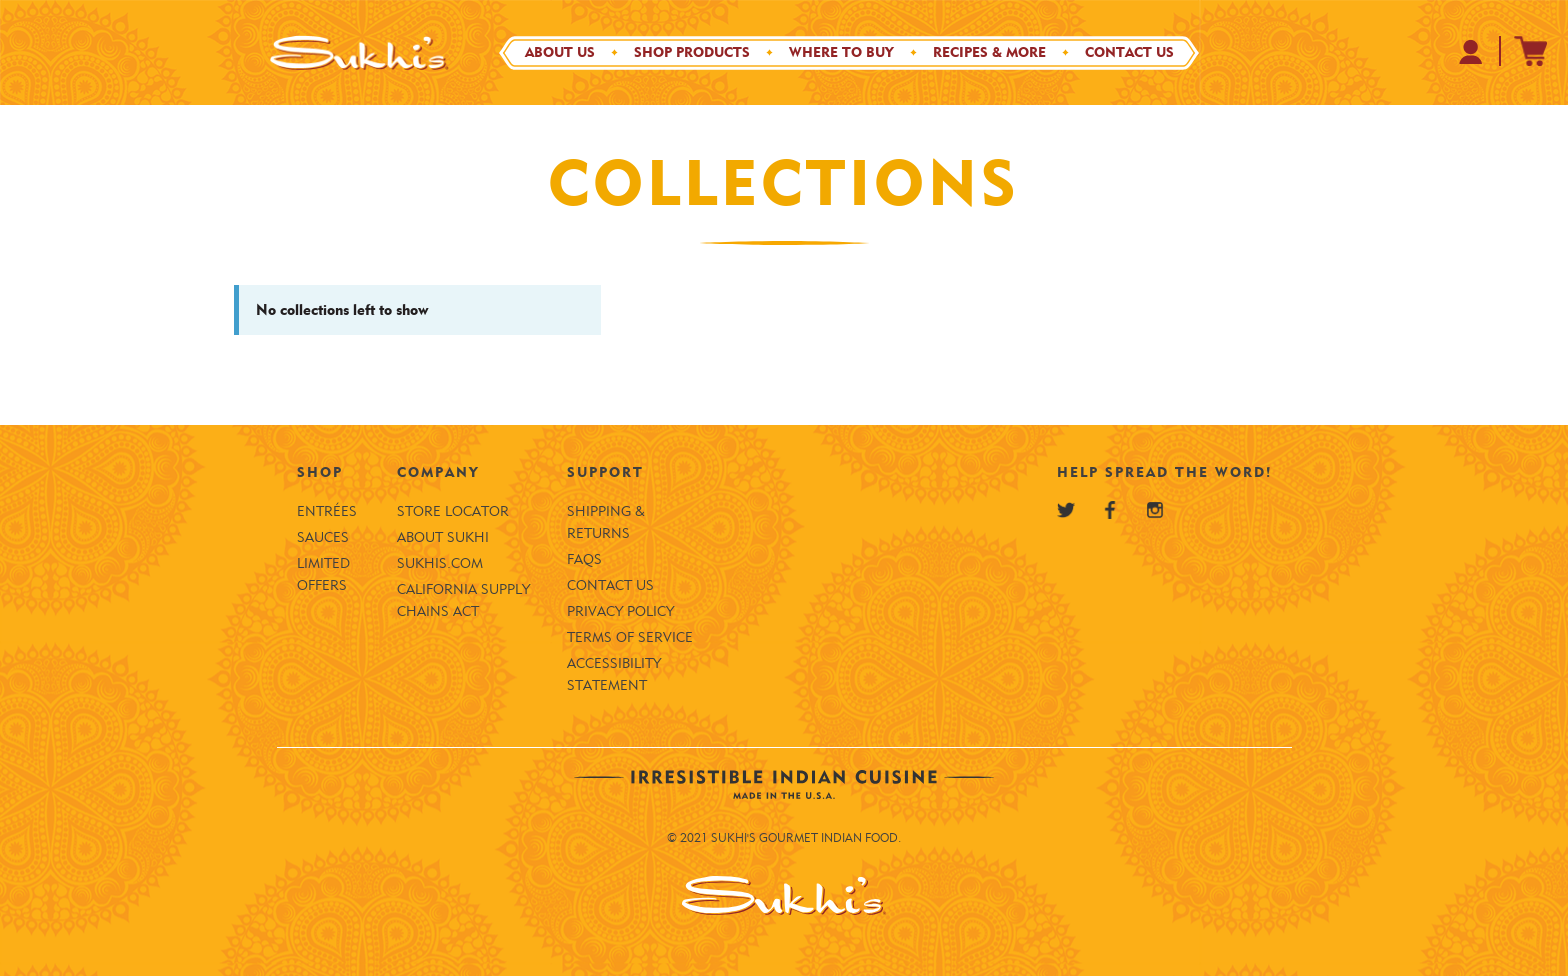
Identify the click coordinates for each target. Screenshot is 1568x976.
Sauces (323, 537)
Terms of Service (630, 637)
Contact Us (1129, 52)
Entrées (327, 511)
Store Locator (453, 511)
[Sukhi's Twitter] (1066, 510)
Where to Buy (841, 52)
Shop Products (692, 52)
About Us (560, 52)
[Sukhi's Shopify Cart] (1531, 51)
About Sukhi (443, 537)
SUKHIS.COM (440, 563)
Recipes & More (989, 52)
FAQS (584, 559)
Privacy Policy (620, 611)
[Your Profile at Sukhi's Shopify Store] (1471, 51)
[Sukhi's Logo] (359, 52)
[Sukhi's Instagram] (1155, 510)
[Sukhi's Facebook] (1110, 510)
